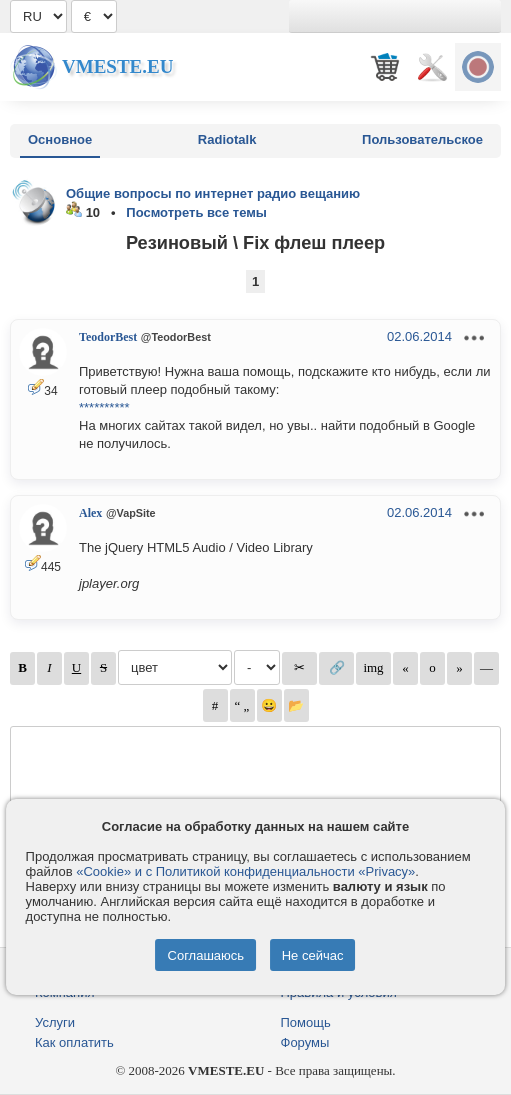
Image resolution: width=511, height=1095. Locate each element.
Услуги (55, 1022)
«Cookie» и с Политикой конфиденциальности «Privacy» (245, 871)
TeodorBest (108, 337)
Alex (90, 513)
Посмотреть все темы (196, 212)
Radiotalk (227, 139)
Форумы (305, 1042)
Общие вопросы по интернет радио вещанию (213, 193)
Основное (60, 139)
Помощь (306, 1022)
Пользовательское (422, 139)
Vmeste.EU (117, 66)
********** (104, 407)
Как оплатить (74, 1042)
